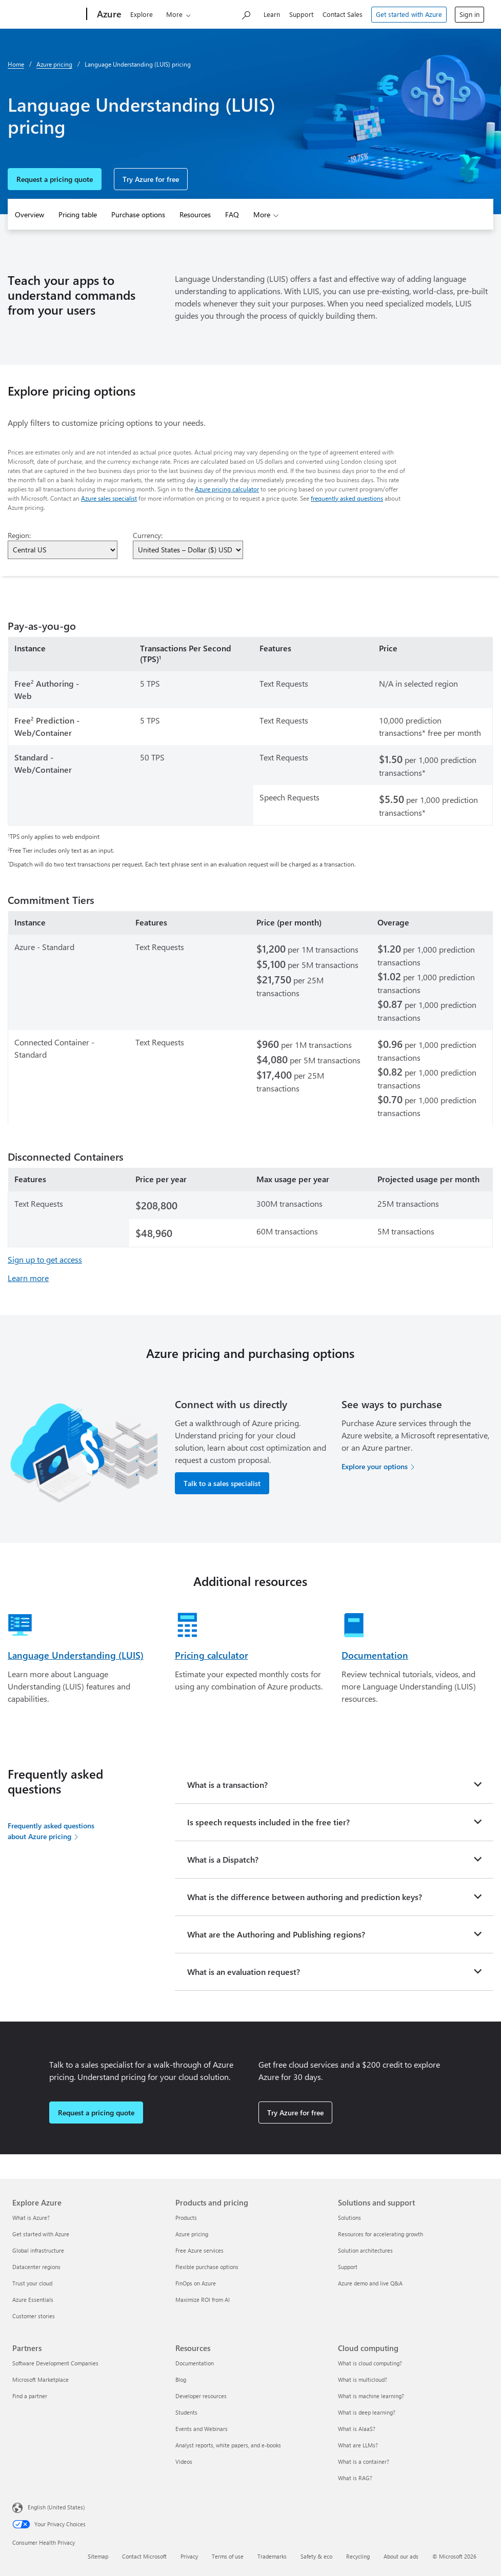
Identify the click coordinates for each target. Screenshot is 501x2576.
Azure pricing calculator (227, 489)
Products (172, 14)
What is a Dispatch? (222, 1859)
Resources (195, 214)
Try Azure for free (151, 179)
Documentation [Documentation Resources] (194, 2363)
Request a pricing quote (54, 179)
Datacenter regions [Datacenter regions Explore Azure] (36, 2267)
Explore (135, 14)
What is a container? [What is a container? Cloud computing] (363, 2461)
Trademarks (272, 2556)
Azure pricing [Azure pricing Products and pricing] (191, 2234)
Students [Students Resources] (186, 2412)
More (261, 214)
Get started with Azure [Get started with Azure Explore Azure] (40, 2234)
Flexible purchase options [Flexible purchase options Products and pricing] (206, 2267)
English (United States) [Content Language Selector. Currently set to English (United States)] (56, 2507)
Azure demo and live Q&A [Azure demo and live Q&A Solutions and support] (370, 2283)
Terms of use (228, 2556)
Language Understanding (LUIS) (76, 1655)
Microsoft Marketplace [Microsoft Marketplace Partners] (40, 2379)
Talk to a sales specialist (222, 1483)
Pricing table (77, 214)
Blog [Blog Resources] (180, 2379)
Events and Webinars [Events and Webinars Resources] (201, 2429)
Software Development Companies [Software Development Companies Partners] (55, 2363)
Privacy (189, 2556)
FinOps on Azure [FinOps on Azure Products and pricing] (195, 2283)
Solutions (218, 14)
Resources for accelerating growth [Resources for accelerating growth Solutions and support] (380, 2234)
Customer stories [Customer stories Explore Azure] (33, 2316)
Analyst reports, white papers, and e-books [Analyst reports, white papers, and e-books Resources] (228, 2445)
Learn (272, 14)
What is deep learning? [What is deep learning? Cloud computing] (366, 2412)
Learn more (28, 1277)
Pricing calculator (211, 1655)
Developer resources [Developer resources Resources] (201, 2396)
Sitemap (98, 2556)
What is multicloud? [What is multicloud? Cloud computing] (362, 2379)
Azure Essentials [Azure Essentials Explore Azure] (32, 2299)
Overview (29, 214)
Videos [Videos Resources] (183, 2461)
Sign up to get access (45, 1259)
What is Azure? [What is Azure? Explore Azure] (31, 2217)
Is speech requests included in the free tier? (268, 1822)
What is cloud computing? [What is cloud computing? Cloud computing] (370, 2363)
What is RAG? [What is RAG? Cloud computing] (355, 2478)
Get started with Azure (409, 14)
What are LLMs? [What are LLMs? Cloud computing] (358, 2445)
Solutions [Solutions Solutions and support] (349, 2217)
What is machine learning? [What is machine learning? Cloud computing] (371, 2396)
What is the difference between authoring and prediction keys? (304, 1896)
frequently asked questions (347, 498)
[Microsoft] (44, 14)
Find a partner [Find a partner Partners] (29, 2396)
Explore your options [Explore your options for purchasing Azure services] (375, 1466)
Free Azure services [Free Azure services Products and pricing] (199, 2250)
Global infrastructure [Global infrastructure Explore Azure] (38, 2250)
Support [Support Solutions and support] (347, 2267)
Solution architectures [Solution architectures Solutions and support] (365, 2250)
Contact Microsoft (144, 2556)
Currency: (148, 535)
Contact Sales (343, 14)
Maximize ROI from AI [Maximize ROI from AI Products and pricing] (202, 2299)
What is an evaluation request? (243, 1971)
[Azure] (101, 14)
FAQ (232, 214)
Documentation (375, 1655)
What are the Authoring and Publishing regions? (276, 1934)
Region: (19, 535)
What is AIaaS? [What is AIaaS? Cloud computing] (356, 2429)
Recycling (358, 2556)
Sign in (469, 14)
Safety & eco (316, 2556)
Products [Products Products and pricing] (186, 2217)
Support (301, 14)
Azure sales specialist (109, 498)
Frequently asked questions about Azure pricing (51, 1831)
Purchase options (138, 214)
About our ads (401, 2556)
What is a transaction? (227, 1784)
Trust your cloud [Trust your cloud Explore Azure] (32, 2283)
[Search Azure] (245, 13)
